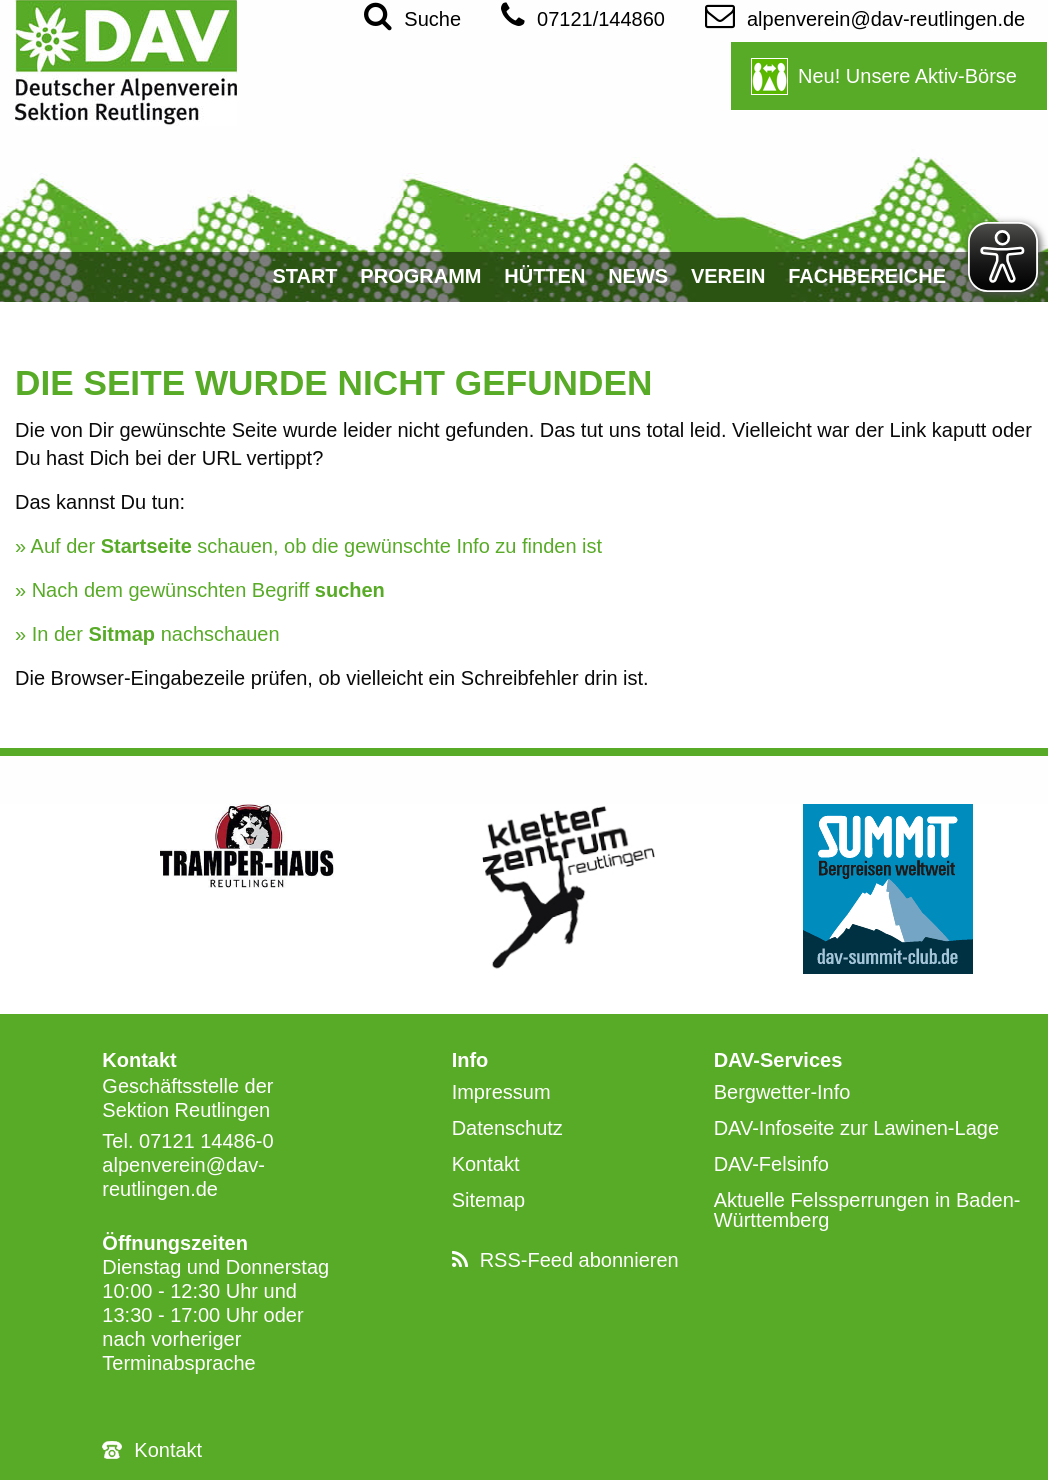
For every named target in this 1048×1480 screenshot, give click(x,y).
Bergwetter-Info (782, 1092)
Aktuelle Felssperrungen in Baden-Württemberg (867, 1210)
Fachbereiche (867, 276)
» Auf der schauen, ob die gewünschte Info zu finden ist (308, 546)
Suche (412, 15)
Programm (420, 276)
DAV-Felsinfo (771, 1164)
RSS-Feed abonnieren (579, 1260)
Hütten (544, 276)
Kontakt (168, 1450)
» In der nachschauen (147, 634)
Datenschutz (507, 1128)
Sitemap (488, 1200)
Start (304, 276)
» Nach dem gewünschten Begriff (200, 590)
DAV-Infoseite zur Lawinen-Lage (856, 1128)
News (638, 276)
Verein (728, 276)
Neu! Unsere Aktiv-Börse (907, 76)
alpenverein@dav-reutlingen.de (865, 15)
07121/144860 (583, 15)
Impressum (501, 1092)
